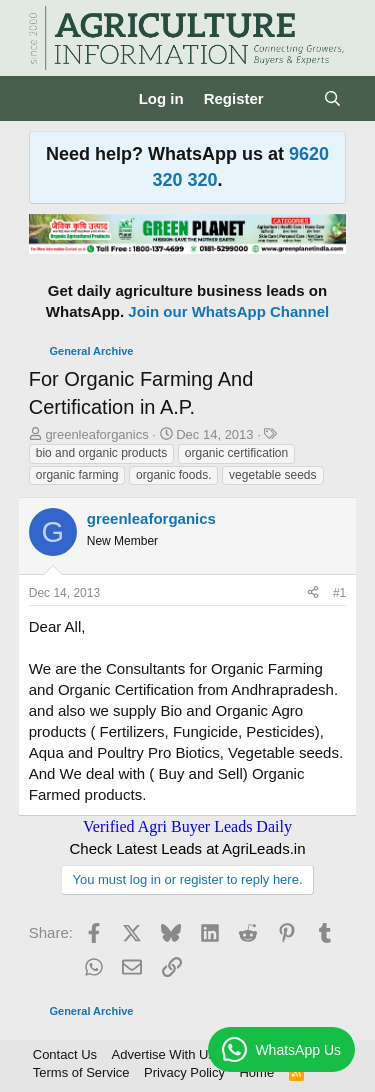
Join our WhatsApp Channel (228, 311)
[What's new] (293, 98)
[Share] (313, 593)
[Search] (332, 98)
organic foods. (173, 475)
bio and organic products (101, 453)
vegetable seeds (272, 475)
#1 (339, 593)
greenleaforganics (96, 434)
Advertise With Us (163, 1054)
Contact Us (65, 1054)
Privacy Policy (184, 1072)
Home (256, 1072)
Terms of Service (81, 1072)
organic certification (236, 453)
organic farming (77, 475)
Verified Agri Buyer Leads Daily (187, 826)
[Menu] (46, 99)
